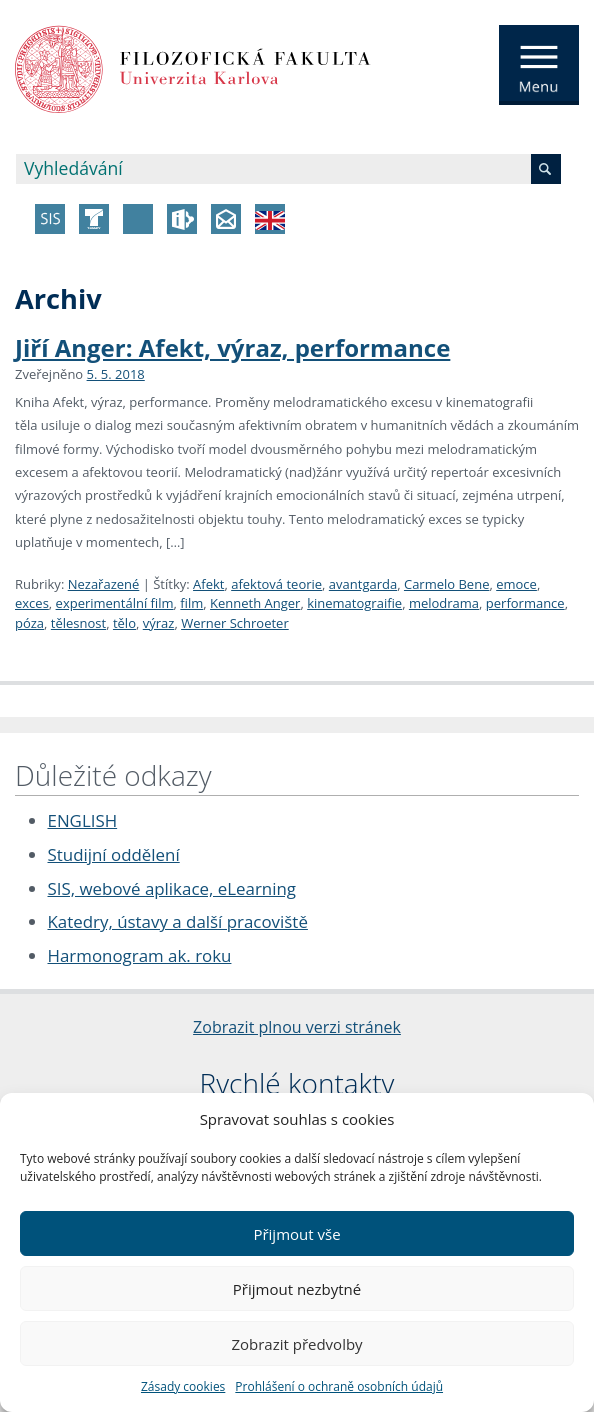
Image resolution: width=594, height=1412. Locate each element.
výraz (159, 623)
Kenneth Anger (255, 603)
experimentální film (115, 603)
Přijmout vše (296, 1234)
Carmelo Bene (447, 584)
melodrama (444, 603)
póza (29, 623)
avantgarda (363, 584)
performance (525, 603)
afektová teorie (276, 584)
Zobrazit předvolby (296, 1344)
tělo (124, 623)
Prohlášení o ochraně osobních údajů (339, 1386)
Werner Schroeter (235, 623)
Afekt (208, 584)
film (191, 603)
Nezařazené (104, 584)
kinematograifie (354, 603)
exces (32, 603)
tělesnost (78, 623)
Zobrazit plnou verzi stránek (297, 1027)
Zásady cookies (183, 1386)
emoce (516, 584)
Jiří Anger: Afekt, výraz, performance (232, 347)
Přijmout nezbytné (297, 1289)
